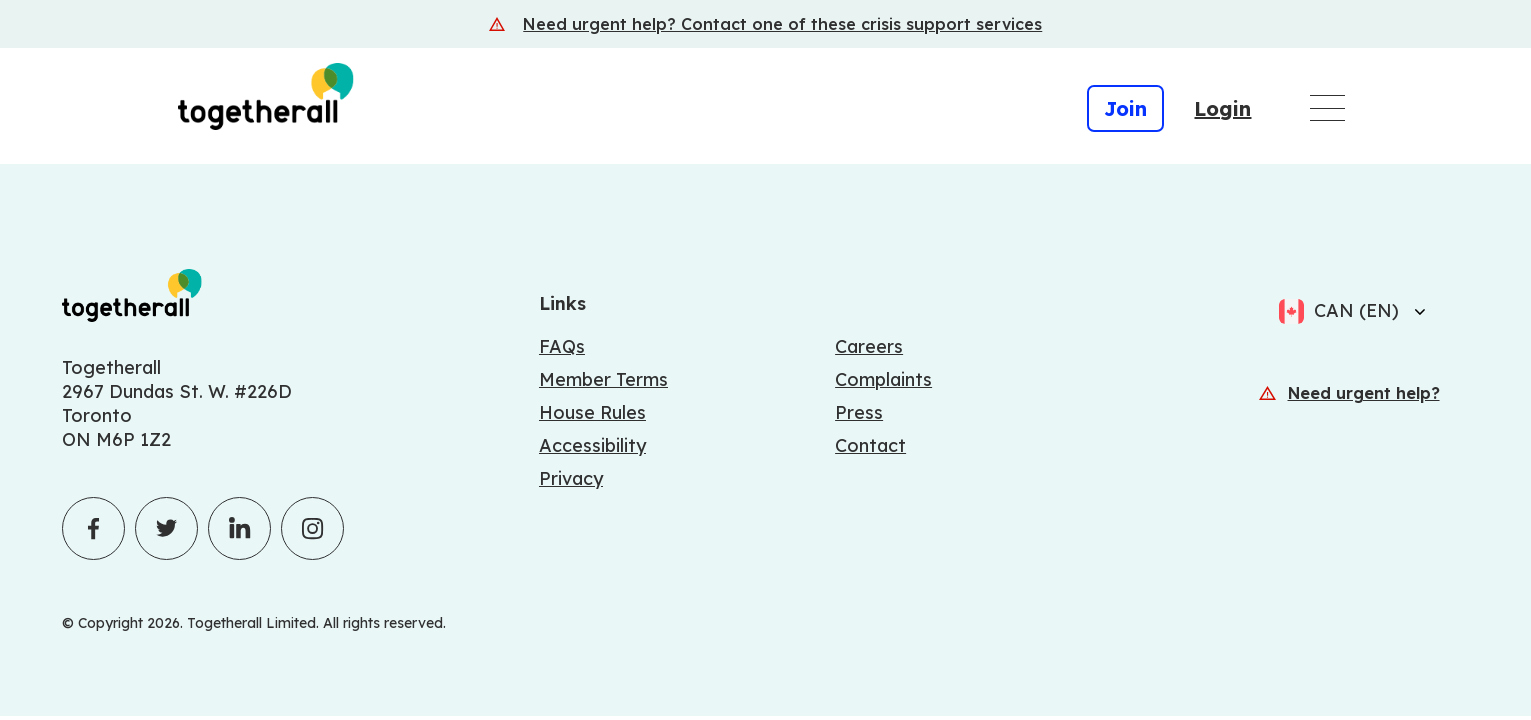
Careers (869, 346)
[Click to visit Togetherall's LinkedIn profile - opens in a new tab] (239, 528)
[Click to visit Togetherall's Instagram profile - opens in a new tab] (312, 528)
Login (1222, 108)
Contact (870, 445)
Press (859, 412)
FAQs (562, 346)
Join (1125, 108)
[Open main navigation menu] (1327, 108)
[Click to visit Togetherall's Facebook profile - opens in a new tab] (93, 528)
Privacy (571, 478)
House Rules (592, 412)
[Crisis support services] (765, 24)
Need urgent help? (1364, 393)
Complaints (883, 379)
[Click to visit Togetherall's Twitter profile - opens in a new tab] (166, 528)
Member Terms (603, 379)
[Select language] (1414, 311)
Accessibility (592, 445)
